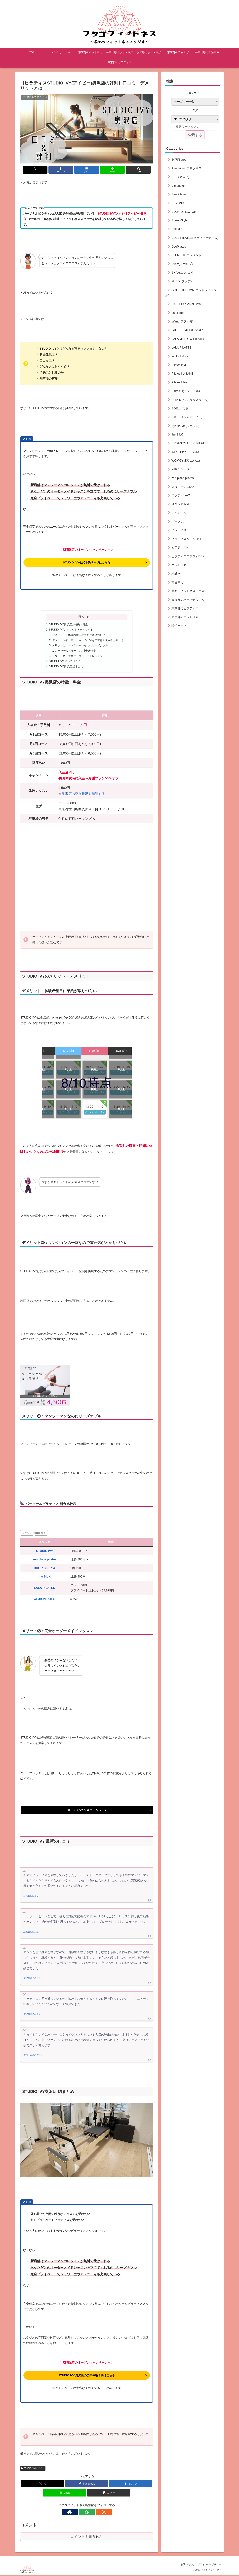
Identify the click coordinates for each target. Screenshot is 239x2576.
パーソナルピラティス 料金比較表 (75, 651)
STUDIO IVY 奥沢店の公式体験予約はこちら (87, 2376)
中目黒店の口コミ (32, 1979)
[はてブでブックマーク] (86, 170)
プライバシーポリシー (209, 2565)
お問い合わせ (187, 2565)
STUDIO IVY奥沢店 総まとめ (66, 667)
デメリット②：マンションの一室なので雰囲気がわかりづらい (89, 640)
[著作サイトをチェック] (79, 2513)
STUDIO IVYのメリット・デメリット (71, 629)
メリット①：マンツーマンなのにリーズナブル (80, 646)
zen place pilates (44, 1560)
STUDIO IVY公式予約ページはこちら (87, 562)
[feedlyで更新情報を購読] (86, 2513)
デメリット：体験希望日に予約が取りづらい (78, 635)
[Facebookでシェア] (64, 170)
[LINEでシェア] (109, 170)
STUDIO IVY (44, 1552)
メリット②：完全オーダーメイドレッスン (77, 656)
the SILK (45, 1577)
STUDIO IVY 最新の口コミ (65, 662)
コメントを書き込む (87, 2538)
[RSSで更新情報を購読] (94, 2513)
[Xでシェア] (42, 170)
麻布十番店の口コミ (33, 2056)
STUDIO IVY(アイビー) (32, 2469)
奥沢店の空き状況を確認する (83, 795)
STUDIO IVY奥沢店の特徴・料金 (68, 624)
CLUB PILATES (44, 1600)
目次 (81, 617)
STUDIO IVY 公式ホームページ (87, 1811)
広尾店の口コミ (31, 1897)
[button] (131, 170)
